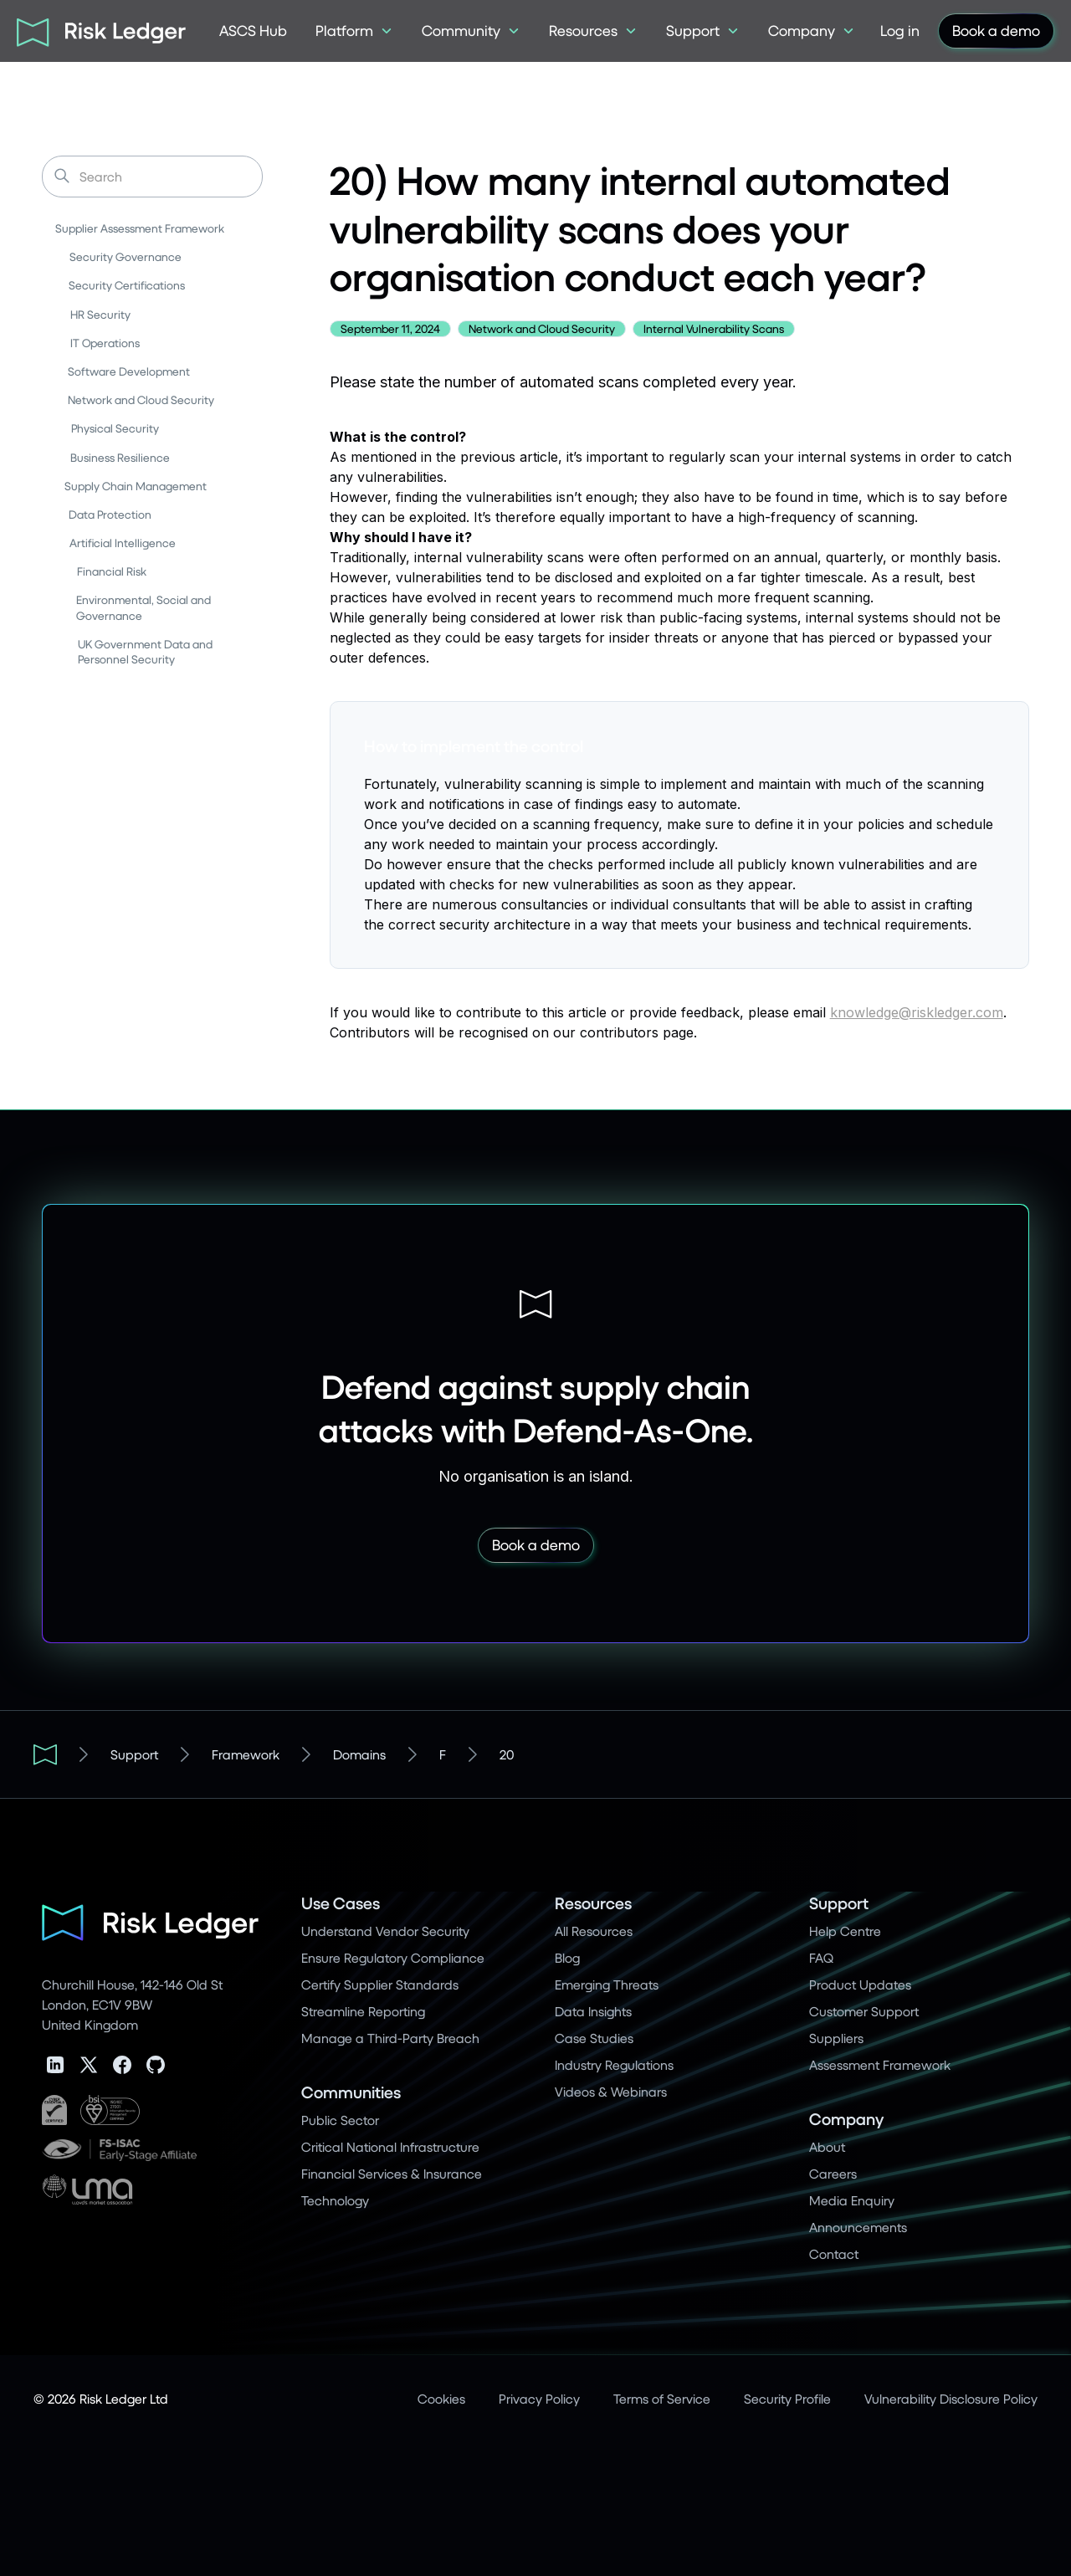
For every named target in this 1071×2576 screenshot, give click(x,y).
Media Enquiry (851, 2200)
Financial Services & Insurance (391, 2173)
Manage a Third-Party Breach (390, 2038)
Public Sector (340, 2120)
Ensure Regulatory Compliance (392, 1957)
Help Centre (845, 1930)
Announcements (858, 2227)
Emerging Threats (606, 1984)
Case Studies (594, 2038)
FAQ (821, 1957)
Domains (359, 1754)
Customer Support (864, 2011)
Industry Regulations (614, 2064)
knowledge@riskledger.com (916, 1012)
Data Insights (593, 2011)
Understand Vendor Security (385, 1930)
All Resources (594, 1930)
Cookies (441, 2398)
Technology (335, 2200)
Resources (593, 1903)
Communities (351, 2092)
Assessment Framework (880, 2064)
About (827, 2146)
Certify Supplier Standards (380, 1984)
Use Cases (340, 1903)
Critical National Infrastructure (390, 2146)
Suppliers (836, 2038)
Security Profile (787, 2398)
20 (507, 1754)
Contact (833, 2253)
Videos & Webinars (611, 2091)
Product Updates (860, 1984)
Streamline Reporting (363, 2011)
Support (134, 1754)
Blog (567, 1957)
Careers (833, 2173)
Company (846, 2118)
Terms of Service (661, 2398)
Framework (245, 1754)
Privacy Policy (539, 2398)
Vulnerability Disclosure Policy (951, 2398)
